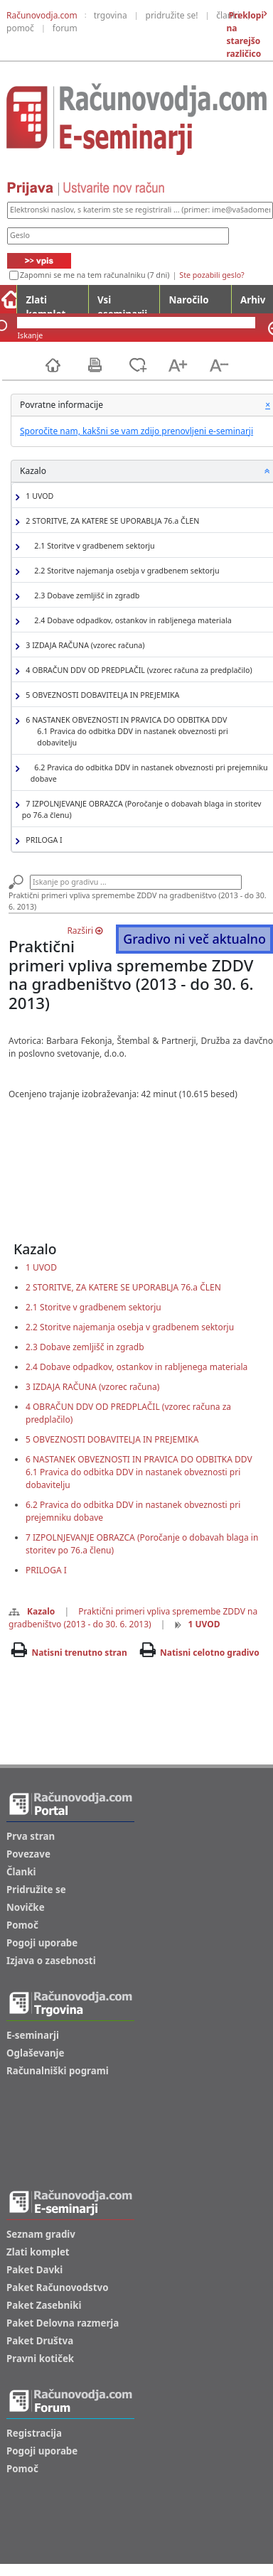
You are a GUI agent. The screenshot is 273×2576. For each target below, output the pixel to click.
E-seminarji (32, 2035)
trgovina (110, 15)
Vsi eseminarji (122, 303)
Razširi (84, 931)
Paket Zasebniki (43, 2305)
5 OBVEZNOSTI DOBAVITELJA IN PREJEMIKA (101, 695)
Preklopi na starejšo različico (245, 34)
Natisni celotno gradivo (209, 1653)
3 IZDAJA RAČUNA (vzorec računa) (83, 645)
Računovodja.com (41, 15)
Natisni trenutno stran (79, 1653)
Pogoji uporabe (41, 1942)
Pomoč (22, 1925)
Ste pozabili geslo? (211, 275)
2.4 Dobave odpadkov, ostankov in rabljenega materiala (131, 620)
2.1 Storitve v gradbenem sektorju (93, 546)
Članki (21, 1871)
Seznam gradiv (40, 2234)
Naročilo (188, 299)
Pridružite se (36, 1889)
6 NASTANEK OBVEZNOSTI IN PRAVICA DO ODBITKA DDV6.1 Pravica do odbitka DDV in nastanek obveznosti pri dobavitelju (139, 1472)
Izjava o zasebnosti (51, 1960)
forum (65, 28)
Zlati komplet (45, 303)
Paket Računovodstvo (57, 2287)
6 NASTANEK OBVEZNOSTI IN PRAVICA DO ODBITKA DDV (145, 731)
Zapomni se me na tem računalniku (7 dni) (94, 275)
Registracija (34, 2433)
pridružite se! (172, 15)
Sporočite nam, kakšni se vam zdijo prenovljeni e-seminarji (136, 431)
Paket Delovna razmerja (62, 2323)
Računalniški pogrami (57, 2070)
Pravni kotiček (40, 2358)
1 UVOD (38, 496)
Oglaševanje (35, 2053)
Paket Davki (34, 2269)
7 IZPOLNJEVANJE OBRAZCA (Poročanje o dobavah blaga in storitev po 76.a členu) (142, 809)
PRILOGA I (42, 840)
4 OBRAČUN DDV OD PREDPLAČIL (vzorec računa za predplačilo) (137, 670)
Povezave (28, 1854)
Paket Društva (39, 2340)
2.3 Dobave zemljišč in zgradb (85, 596)
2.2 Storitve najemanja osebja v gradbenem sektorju (125, 571)
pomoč (20, 28)
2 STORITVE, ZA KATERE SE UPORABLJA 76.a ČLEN (111, 521)
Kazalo (32, 1611)
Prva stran (30, 1836)
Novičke (25, 1907)
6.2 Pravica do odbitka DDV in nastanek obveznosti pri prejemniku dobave (149, 773)
